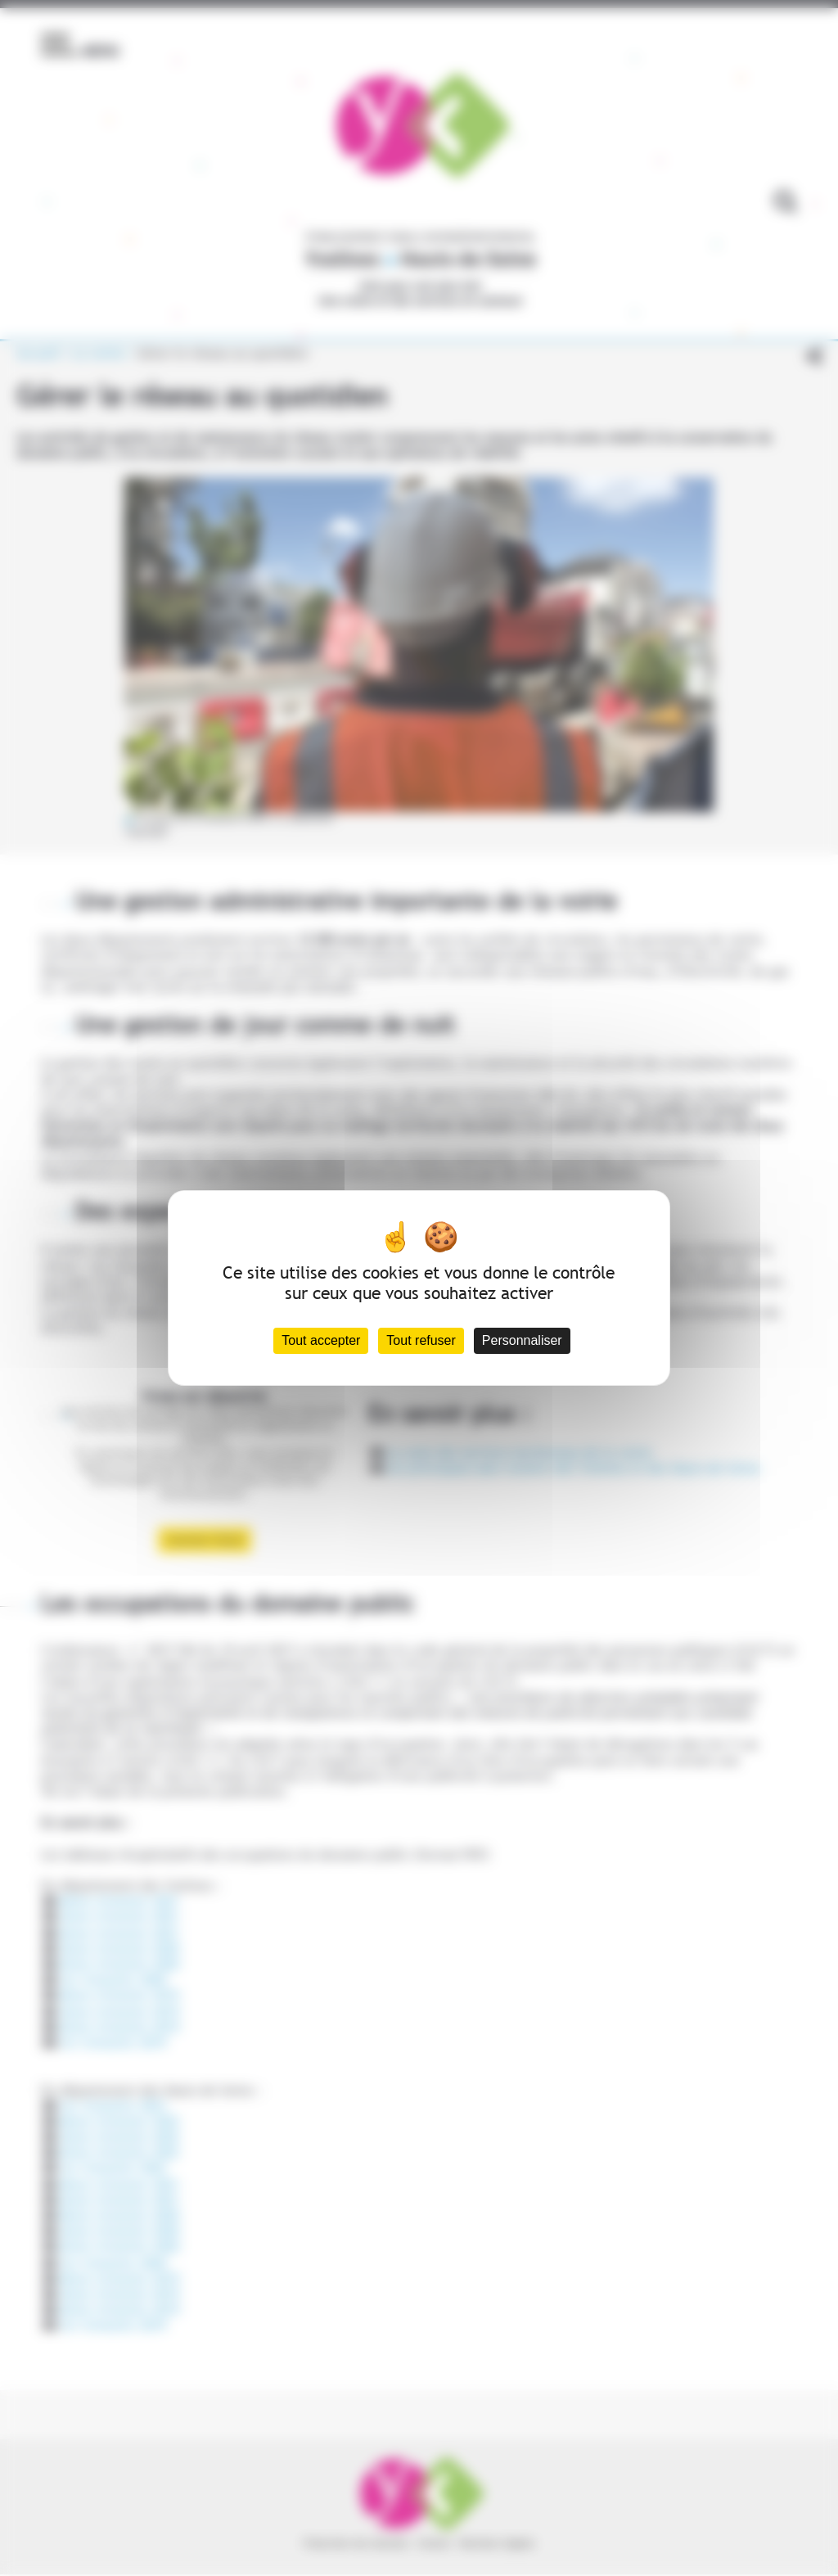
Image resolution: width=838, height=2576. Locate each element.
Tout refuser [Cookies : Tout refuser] (420, 1340)
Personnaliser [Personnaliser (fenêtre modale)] (522, 1340)
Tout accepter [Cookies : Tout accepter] (321, 1340)
